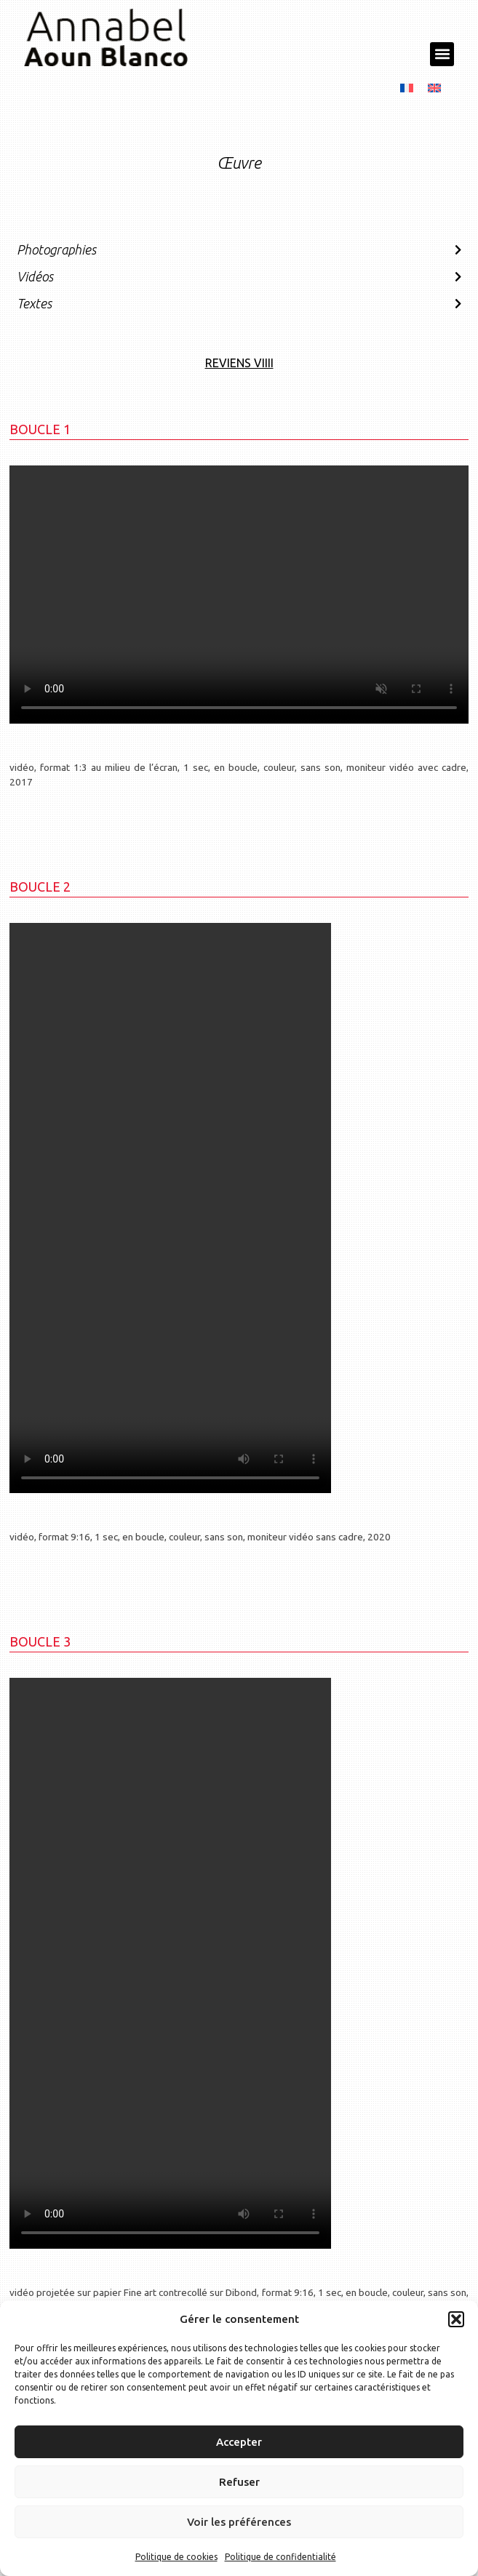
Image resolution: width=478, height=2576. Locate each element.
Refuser (239, 2482)
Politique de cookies (176, 2556)
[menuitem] (407, 86)
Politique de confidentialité (280, 2556)
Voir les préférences (239, 2522)
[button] (456, 2319)
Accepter (239, 2442)
